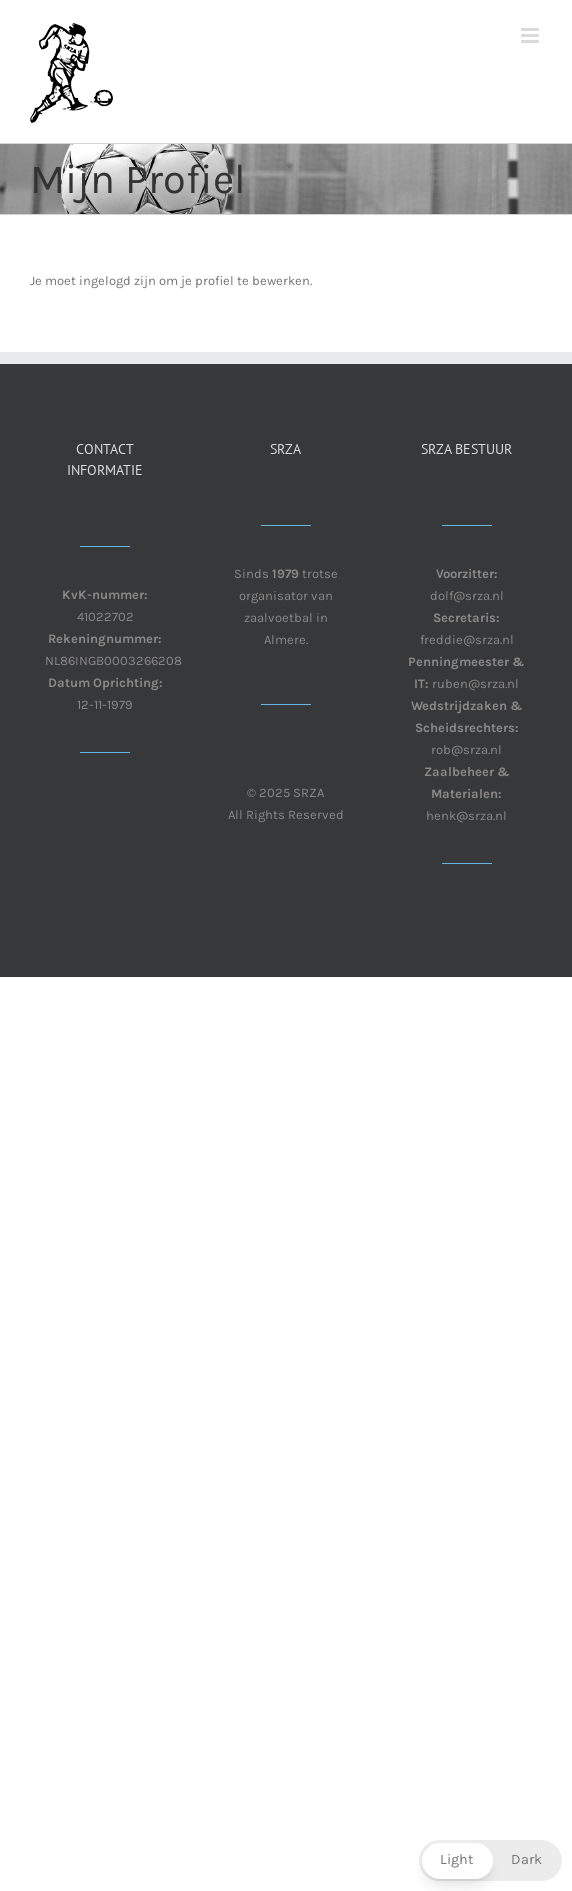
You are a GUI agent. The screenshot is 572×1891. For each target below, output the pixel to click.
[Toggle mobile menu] (531, 35)
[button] (490, 1860)
